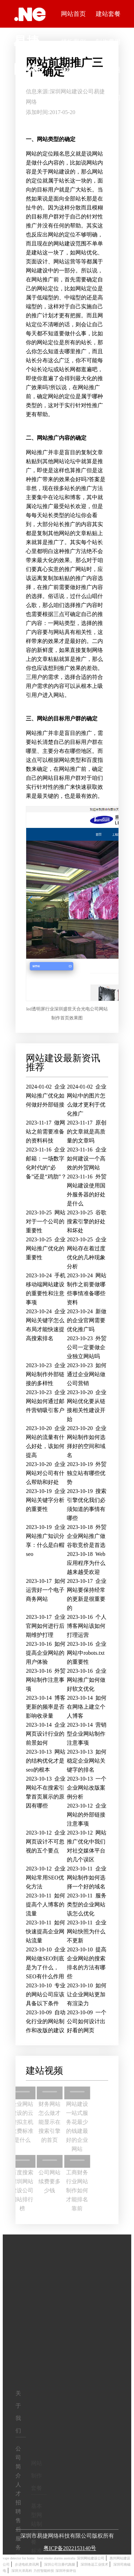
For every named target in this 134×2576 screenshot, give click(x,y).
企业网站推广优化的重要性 (45, 1248)
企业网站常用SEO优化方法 (45, 1877)
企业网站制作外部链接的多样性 (45, 1374)
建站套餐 (108, 13)
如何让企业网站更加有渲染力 (86, 1994)
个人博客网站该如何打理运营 (86, 1626)
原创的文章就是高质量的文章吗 (86, 1132)
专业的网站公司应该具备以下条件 (45, 1994)
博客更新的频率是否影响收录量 (45, 1707)
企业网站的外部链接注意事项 (86, 1815)
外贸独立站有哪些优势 (86, 1473)
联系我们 (108, 97)
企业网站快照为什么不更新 (86, 1931)
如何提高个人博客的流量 (45, 1904)
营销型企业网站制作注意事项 (86, 1734)
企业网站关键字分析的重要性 (45, 1500)
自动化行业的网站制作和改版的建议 (45, 2021)
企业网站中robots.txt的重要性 (86, 1653)
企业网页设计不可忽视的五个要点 (45, 1842)
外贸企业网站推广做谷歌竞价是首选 (86, 1536)
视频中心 (73, 69)
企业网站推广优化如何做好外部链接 (45, 1096)
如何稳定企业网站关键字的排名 (86, 1761)
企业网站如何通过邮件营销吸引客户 (45, 1401)
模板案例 (73, 41)
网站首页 (73, 13)
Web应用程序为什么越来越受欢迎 (86, 1563)
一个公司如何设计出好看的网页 (86, 2021)
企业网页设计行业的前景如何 (45, 1734)
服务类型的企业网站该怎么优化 (86, 1904)
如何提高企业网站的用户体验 (45, 1653)
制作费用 (108, 41)
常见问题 (107, 69)
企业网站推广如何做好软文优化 (86, 1680)
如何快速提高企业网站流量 (45, 1931)
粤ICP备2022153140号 (69, 2548)
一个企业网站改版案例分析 (86, 1788)
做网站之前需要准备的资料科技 (45, 1132)
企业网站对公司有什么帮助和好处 (45, 1473)
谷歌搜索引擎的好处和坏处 (86, 1221)
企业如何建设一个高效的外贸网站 (86, 1158)
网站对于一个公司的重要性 (45, 1221)
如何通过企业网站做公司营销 (86, 1374)
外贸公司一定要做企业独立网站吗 (86, 1347)
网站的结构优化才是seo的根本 (45, 1761)
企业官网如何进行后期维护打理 (45, 1626)
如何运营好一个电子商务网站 (45, 1590)
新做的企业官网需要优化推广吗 (86, 1320)
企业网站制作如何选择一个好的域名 (86, 1877)
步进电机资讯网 (27, 2564)
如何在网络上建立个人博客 (86, 1707)
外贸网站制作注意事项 (45, 1680)
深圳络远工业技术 (94, 2564)
